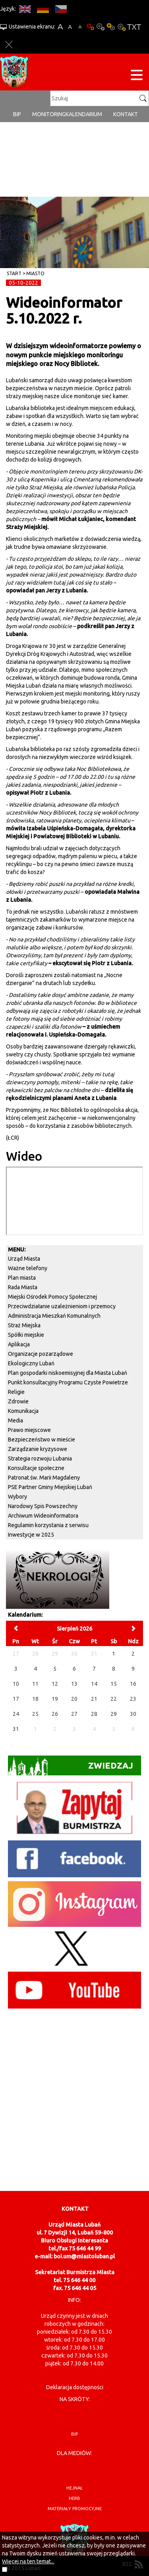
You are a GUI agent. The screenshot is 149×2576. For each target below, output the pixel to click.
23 (133, 1699)
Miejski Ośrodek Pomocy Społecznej (52, 1297)
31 (16, 1729)
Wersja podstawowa (90, 27)
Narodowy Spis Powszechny (42, 1506)
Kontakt (125, 114)
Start (14, 273)
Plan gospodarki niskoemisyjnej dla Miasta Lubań (67, 1373)
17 (16, 1699)
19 (55, 1699)
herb (74, 2498)
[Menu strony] (136, 76)
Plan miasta (22, 1278)
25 (35, 1714)
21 (94, 1699)
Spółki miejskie (26, 1335)
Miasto (35, 273)
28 (94, 1714)
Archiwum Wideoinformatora (43, 1515)
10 (16, 1684)
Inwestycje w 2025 (31, 1534)
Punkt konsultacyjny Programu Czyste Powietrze (68, 1382)
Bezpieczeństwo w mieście (41, 1439)
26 (55, 1714)
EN (25, 9)
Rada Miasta (22, 1287)
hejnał (74, 2488)
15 (113, 1684)
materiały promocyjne (75, 2508)
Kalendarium (84, 114)
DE (43, 9)
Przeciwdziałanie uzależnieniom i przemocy (62, 1306)
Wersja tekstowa (134, 27)
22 (113, 1699)
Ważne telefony (27, 1268)
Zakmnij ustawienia (9, 45)
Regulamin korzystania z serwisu (48, 1525)
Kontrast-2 (121, 27)
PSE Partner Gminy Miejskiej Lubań (50, 1487)
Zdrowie (18, 1401)
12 (55, 1684)
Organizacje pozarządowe (40, 1354)
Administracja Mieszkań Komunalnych (54, 1316)
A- (80, 27)
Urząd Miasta (24, 1258)
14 (94, 1684)
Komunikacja (23, 1411)
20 (74, 1699)
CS (61, 9)
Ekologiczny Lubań (31, 1363)
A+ (60, 27)
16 (133, 1684)
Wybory (17, 1496)
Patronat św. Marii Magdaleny (44, 1477)
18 (35, 1699)
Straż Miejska (24, 1325)
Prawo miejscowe (29, 1430)
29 (113, 1714)
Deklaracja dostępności (74, 2387)
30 (133, 1714)
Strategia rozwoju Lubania (40, 1458)
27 (74, 1714)
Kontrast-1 (111, 27)
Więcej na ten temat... (28, 2561)
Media (15, 1420)
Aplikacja (19, 1344)
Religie (16, 1392)
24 (16, 1714)
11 (35, 1684)
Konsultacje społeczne (36, 1468)
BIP (17, 114)
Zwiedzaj (70, 1766)
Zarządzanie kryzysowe (37, 1449)
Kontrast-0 (100, 27)
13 (74, 1684)
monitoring (49, 114)
